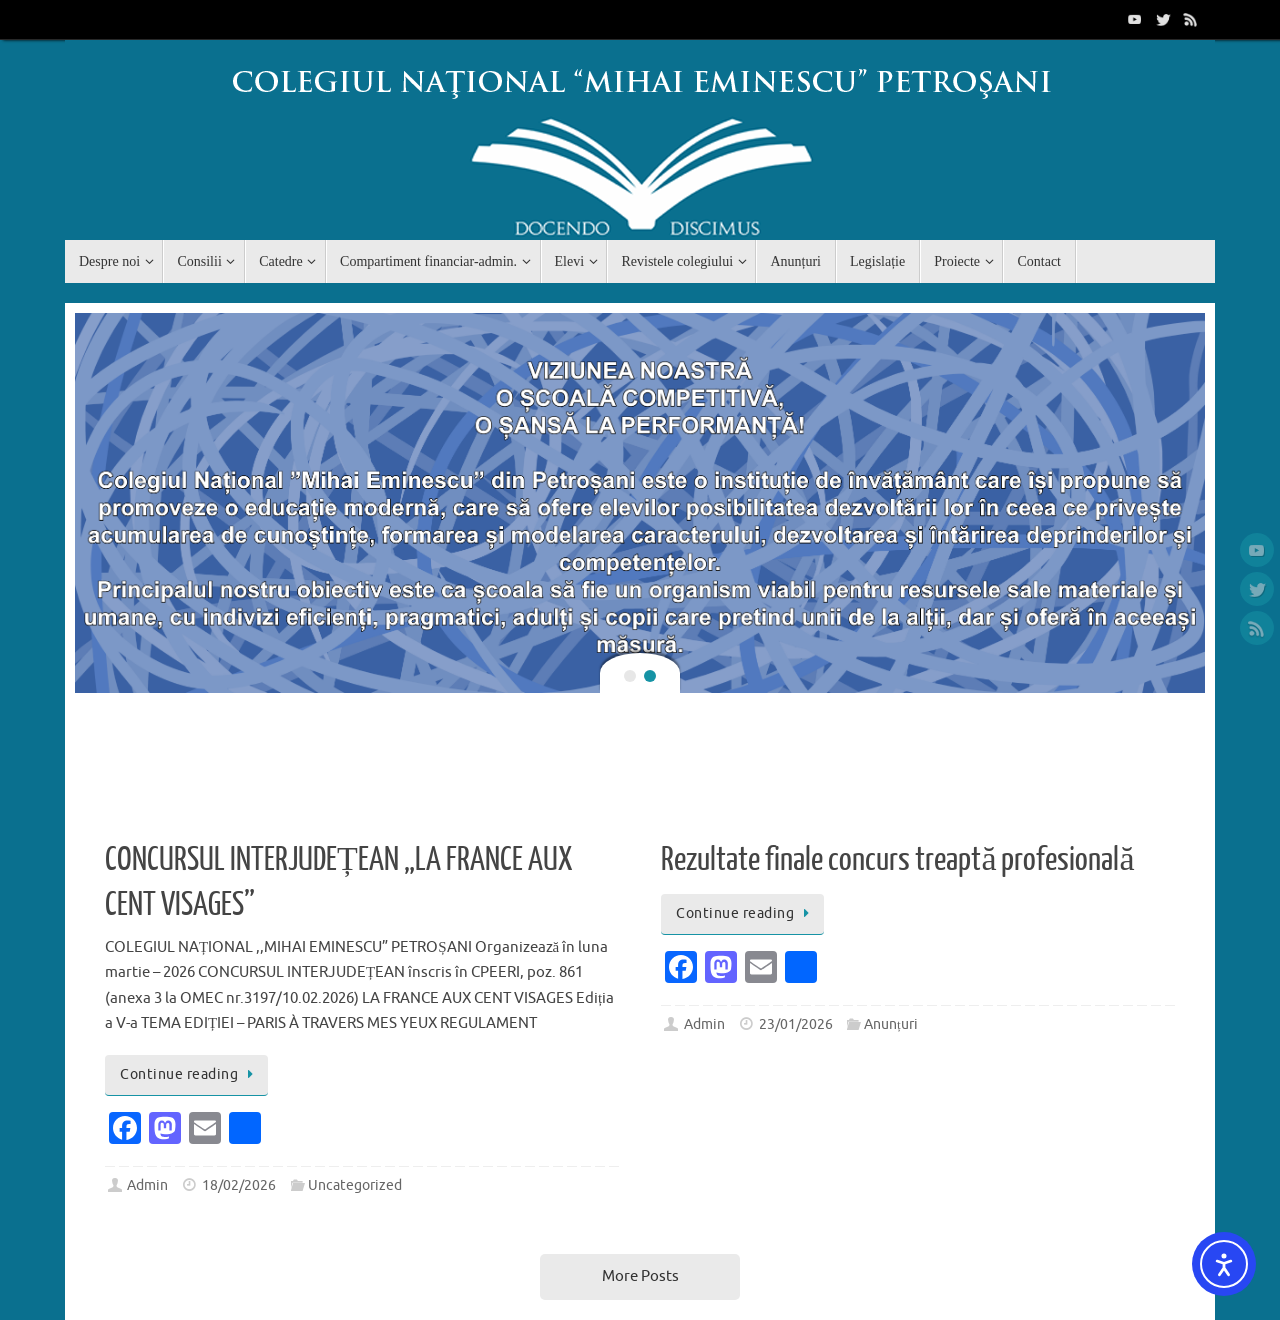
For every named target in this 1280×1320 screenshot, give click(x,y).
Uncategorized (355, 1185)
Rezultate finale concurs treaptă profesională (897, 860)
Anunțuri (891, 1024)
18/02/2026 (239, 1185)
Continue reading (190, 1074)
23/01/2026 (796, 1024)
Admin (147, 1185)
